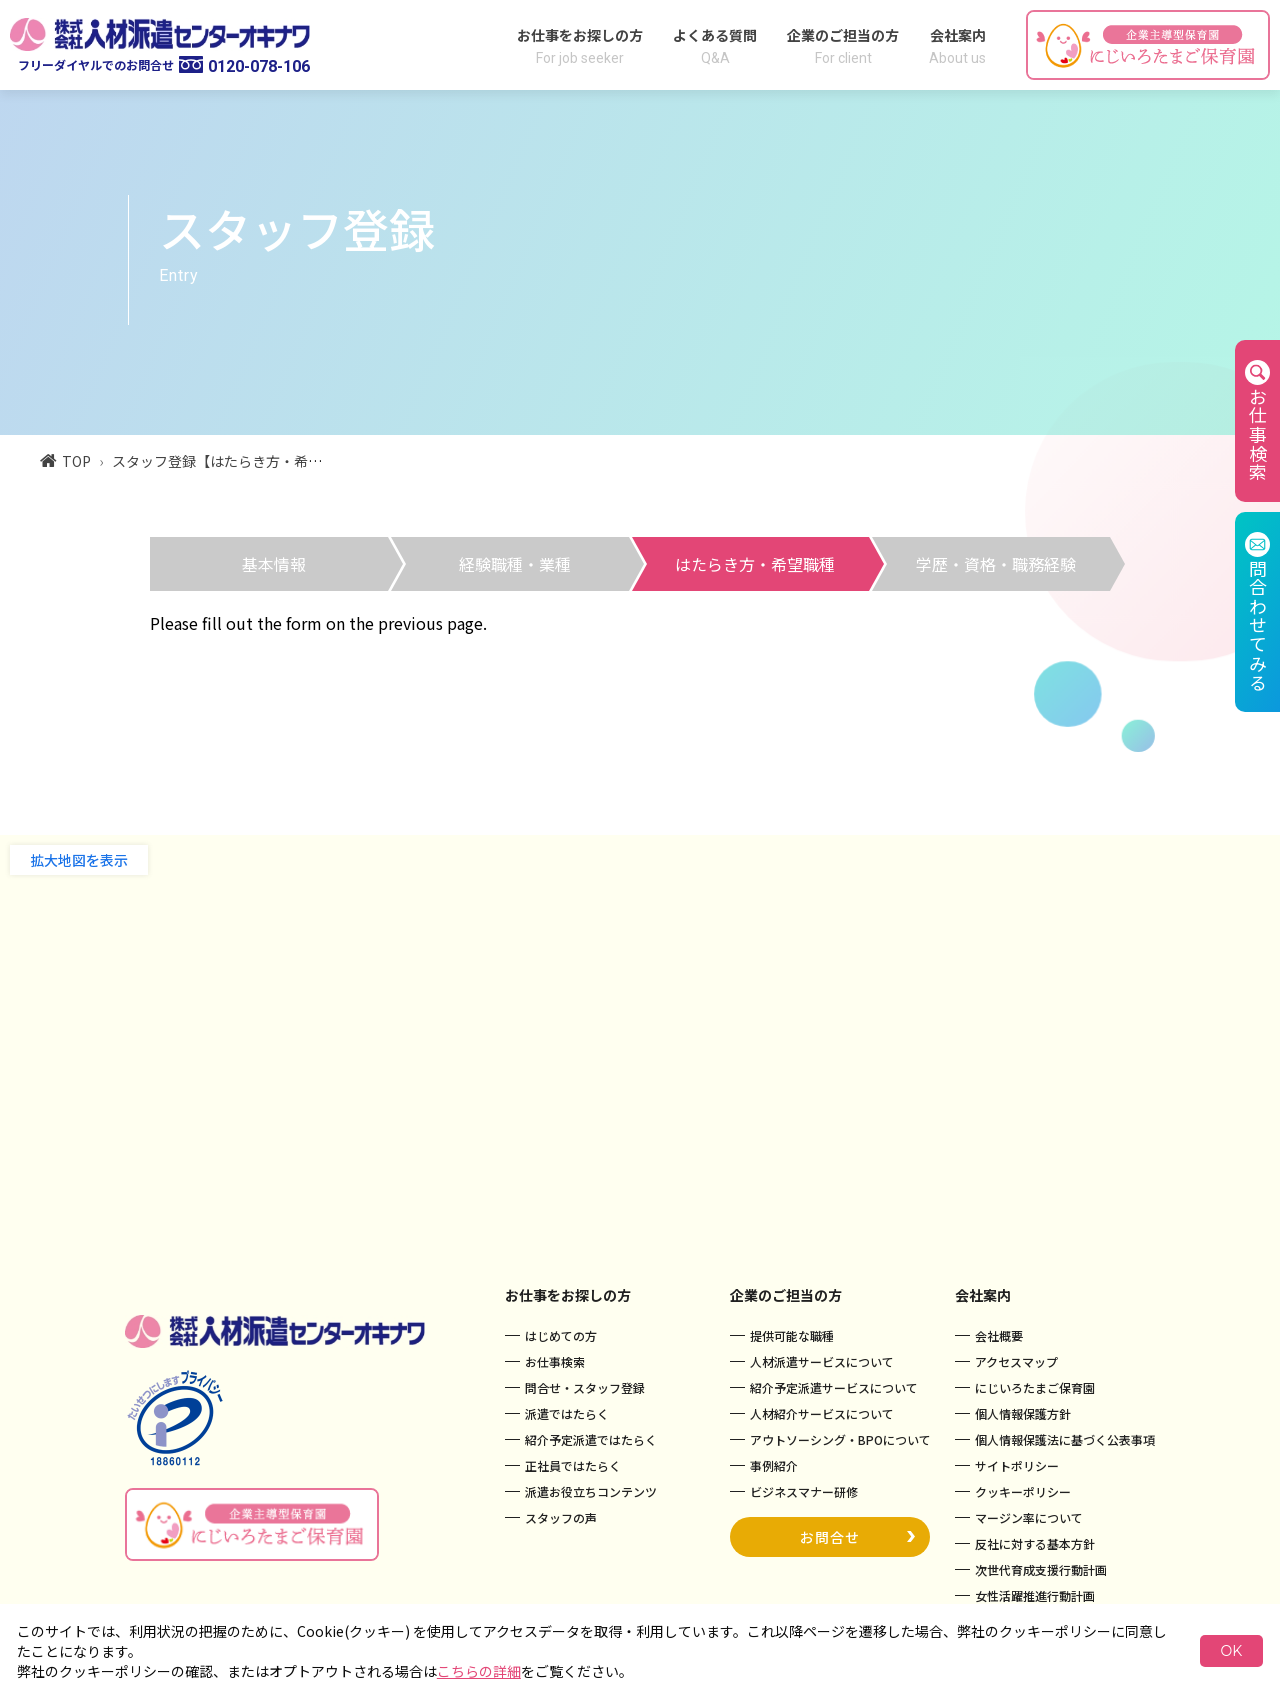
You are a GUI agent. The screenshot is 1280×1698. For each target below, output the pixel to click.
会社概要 (999, 1335)
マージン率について (1029, 1517)
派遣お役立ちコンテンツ (591, 1491)
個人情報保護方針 (1023, 1413)
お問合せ (857, 1534)
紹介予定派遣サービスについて (834, 1387)
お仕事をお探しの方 (580, 45)
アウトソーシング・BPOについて (840, 1439)
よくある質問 (715, 45)
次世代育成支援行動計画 (1041, 1569)
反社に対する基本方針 (1035, 1543)
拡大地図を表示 (79, 860)
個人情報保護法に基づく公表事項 (1065, 1439)
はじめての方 (561, 1335)
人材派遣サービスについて (822, 1361)
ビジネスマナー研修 (804, 1491)
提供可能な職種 (792, 1335)
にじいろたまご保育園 (1035, 1387)
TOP (65, 461)
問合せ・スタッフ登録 (585, 1387)
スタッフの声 (561, 1517)
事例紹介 (774, 1465)
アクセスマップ (1016, 1361)
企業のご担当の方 (843, 45)
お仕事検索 (555, 1361)
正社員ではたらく (573, 1465)
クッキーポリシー (1023, 1491)
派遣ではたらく (567, 1413)
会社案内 (957, 45)
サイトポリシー (1017, 1465)
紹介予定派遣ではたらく (591, 1439)
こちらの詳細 (479, 1671)
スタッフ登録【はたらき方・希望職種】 (238, 461)
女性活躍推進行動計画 (1035, 1595)
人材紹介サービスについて (822, 1413)
